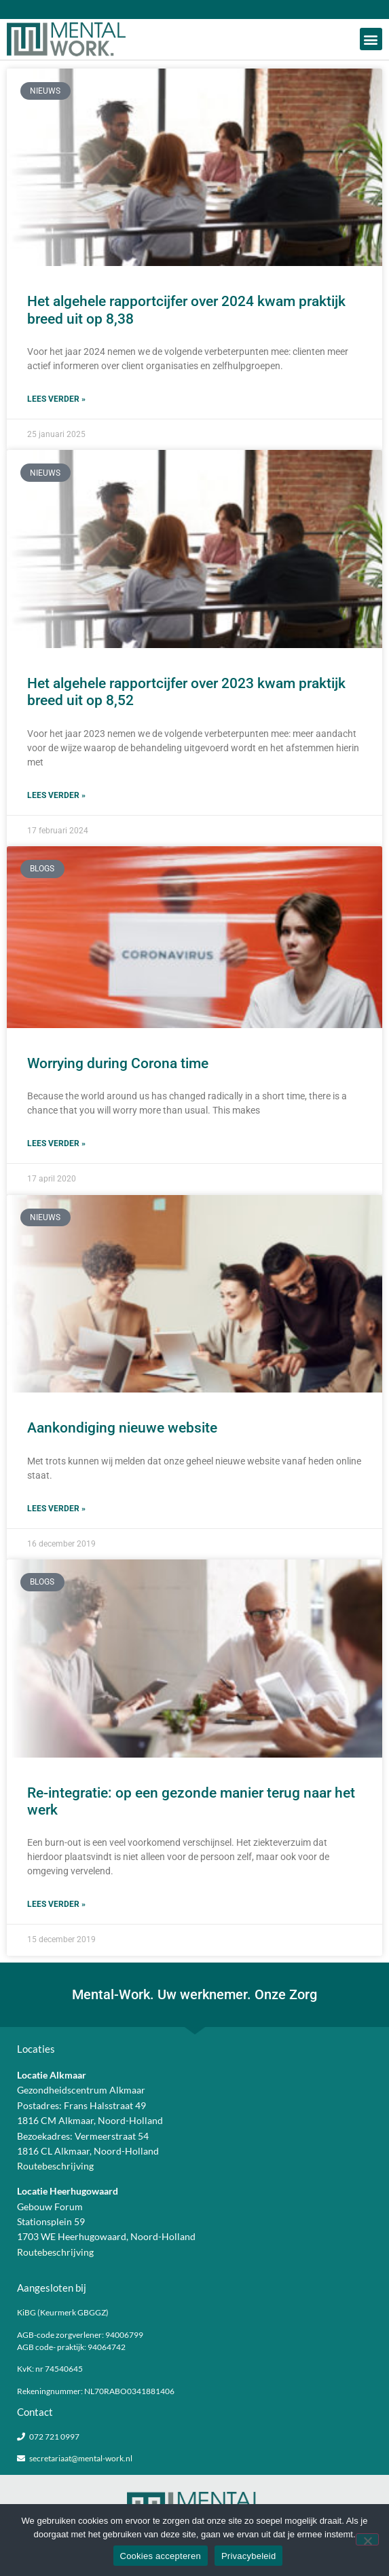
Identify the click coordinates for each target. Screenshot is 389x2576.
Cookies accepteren (160, 2556)
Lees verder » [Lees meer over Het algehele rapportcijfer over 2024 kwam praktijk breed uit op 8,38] (56, 399)
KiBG (26, 2312)
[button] (371, 39)
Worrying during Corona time (117, 1063)
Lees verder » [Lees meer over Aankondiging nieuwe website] (56, 1508)
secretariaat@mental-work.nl (80, 2458)
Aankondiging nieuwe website (122, 1428)
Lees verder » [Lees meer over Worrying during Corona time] (56, 1143)
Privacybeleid (248, 2556)
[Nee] (367, 2539)
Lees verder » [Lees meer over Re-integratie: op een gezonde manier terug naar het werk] (56, 1904)
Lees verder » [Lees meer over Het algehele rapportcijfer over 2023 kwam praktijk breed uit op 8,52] (56, 795)
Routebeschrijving (55, 2166)
